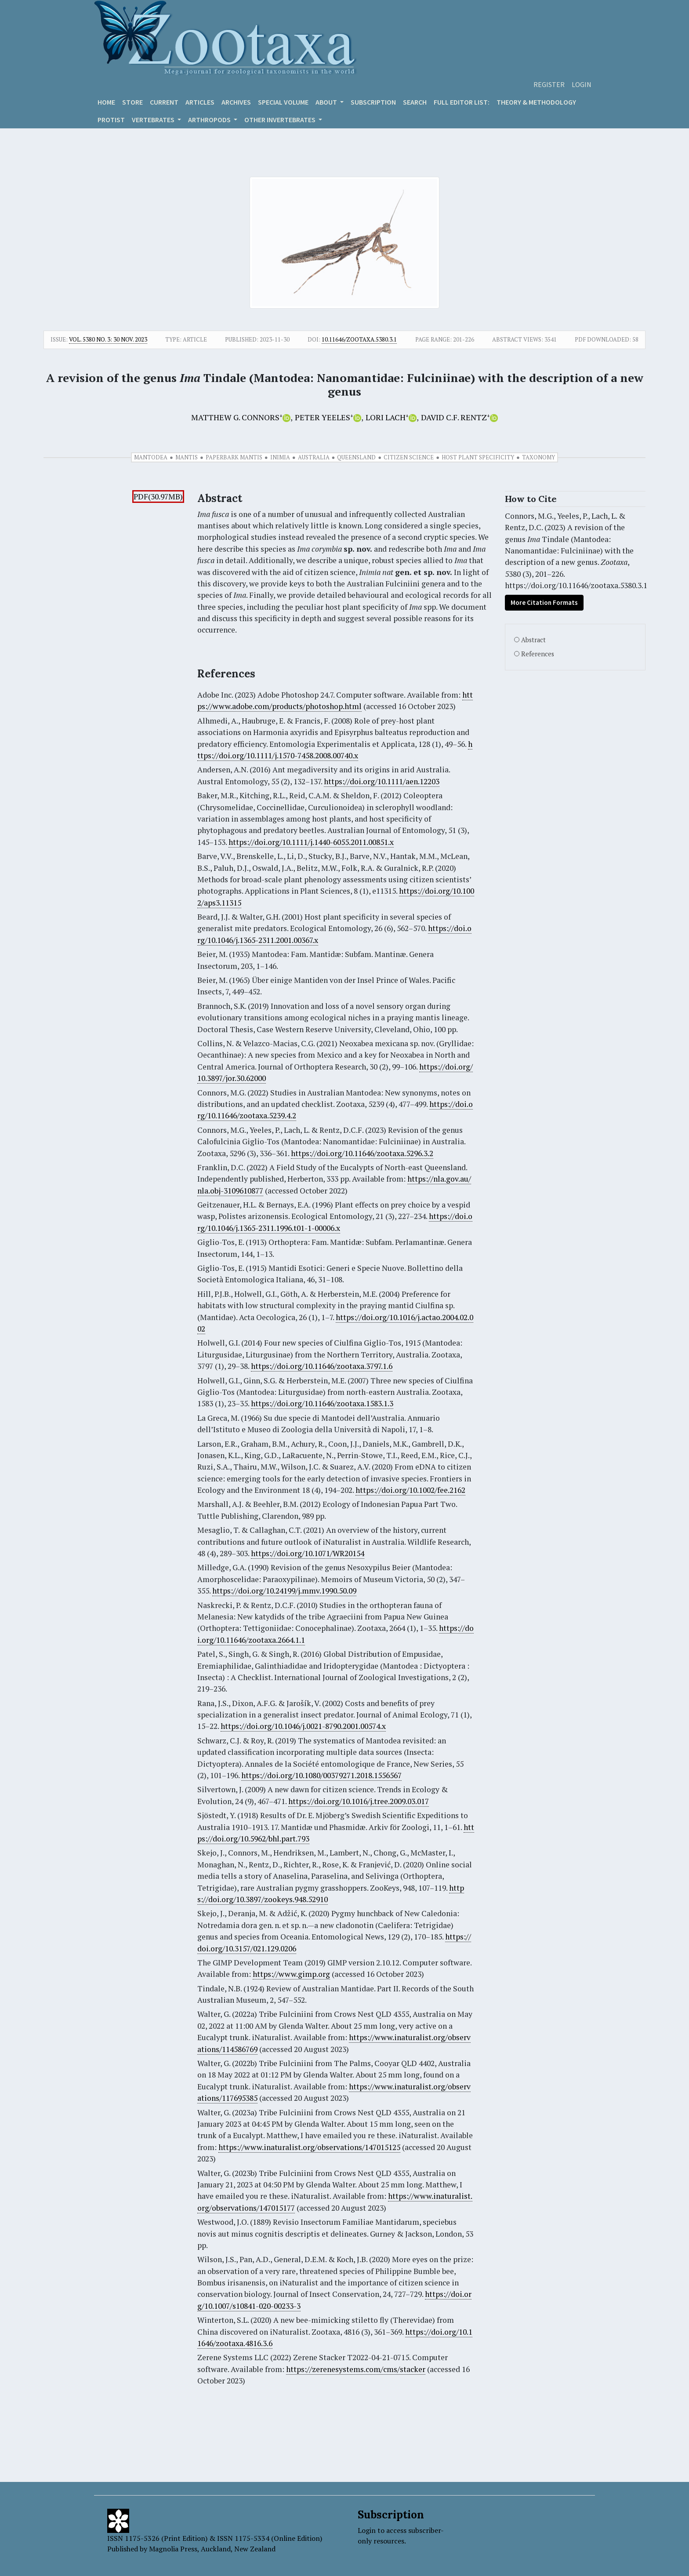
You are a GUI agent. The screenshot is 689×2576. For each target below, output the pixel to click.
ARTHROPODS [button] (210, 119)
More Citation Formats (544, 602)
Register (549, 84)
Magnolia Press (173, 2549)
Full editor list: (462, 102)
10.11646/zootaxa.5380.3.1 (359, 339)
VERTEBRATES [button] (154, 119)
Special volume (283, 102)
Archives (236, 102)
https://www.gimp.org (291, 1974)
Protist (111, 119)
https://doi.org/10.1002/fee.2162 (410, 1490)
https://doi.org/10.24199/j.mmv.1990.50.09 (284, 1591)
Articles (199, 102)
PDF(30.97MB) (158, 496)
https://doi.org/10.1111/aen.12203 (381, 781)
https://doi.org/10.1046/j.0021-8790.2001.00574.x (303, 1726)
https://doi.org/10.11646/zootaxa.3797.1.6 (321, 1366)
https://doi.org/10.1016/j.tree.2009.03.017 (358, 1801)
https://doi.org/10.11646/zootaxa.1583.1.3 (322, 1403)
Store (132, 102)
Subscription (373, 102)
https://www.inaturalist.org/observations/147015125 (309, 2147)
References (537, 654)
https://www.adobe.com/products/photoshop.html (335, 700)
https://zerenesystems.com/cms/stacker (355, 2369)
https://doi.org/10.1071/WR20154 (307, 1553)
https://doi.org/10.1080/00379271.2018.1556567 (321, 1775)
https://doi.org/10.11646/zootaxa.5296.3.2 (362, 1153)
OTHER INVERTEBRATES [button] (280, 119)
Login (581, 84)
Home (106, 102)
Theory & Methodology (536, 102)
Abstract (533, 640)
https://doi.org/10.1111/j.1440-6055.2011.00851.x (311, 842)
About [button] (326, 102)
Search (415, 102)
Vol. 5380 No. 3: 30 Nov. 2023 (108, 339)
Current (164, 102)
